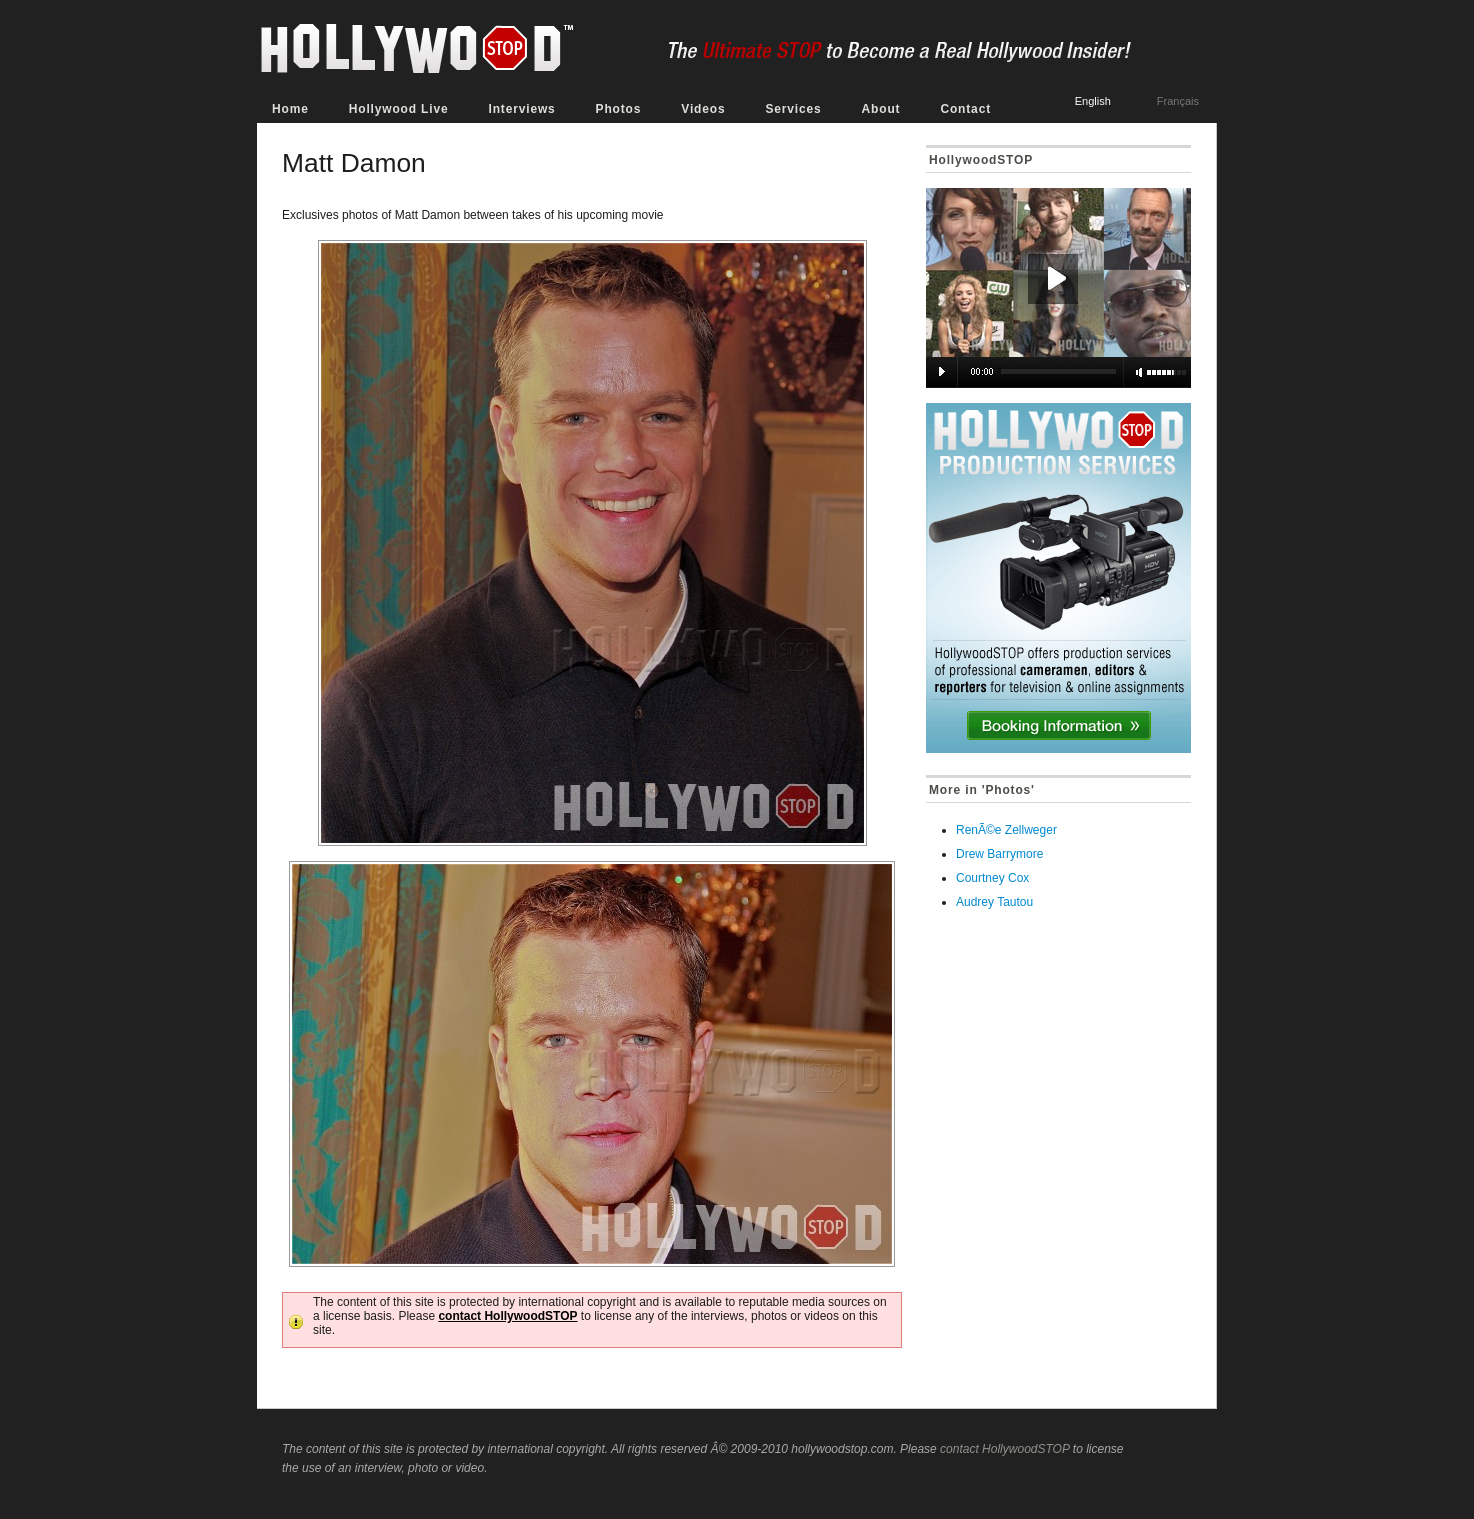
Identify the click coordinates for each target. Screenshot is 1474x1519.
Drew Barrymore (999, 854)
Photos (619, 109)
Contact (965, 109)
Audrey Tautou (994, 902)
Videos (703, 109)
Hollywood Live (399, 109)
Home (290, 109)
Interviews (521, 109)
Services (793, 109)
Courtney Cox (992, 878)
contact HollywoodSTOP (507, 1316)
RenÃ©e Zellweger (1006, 830)
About (881, 109)
